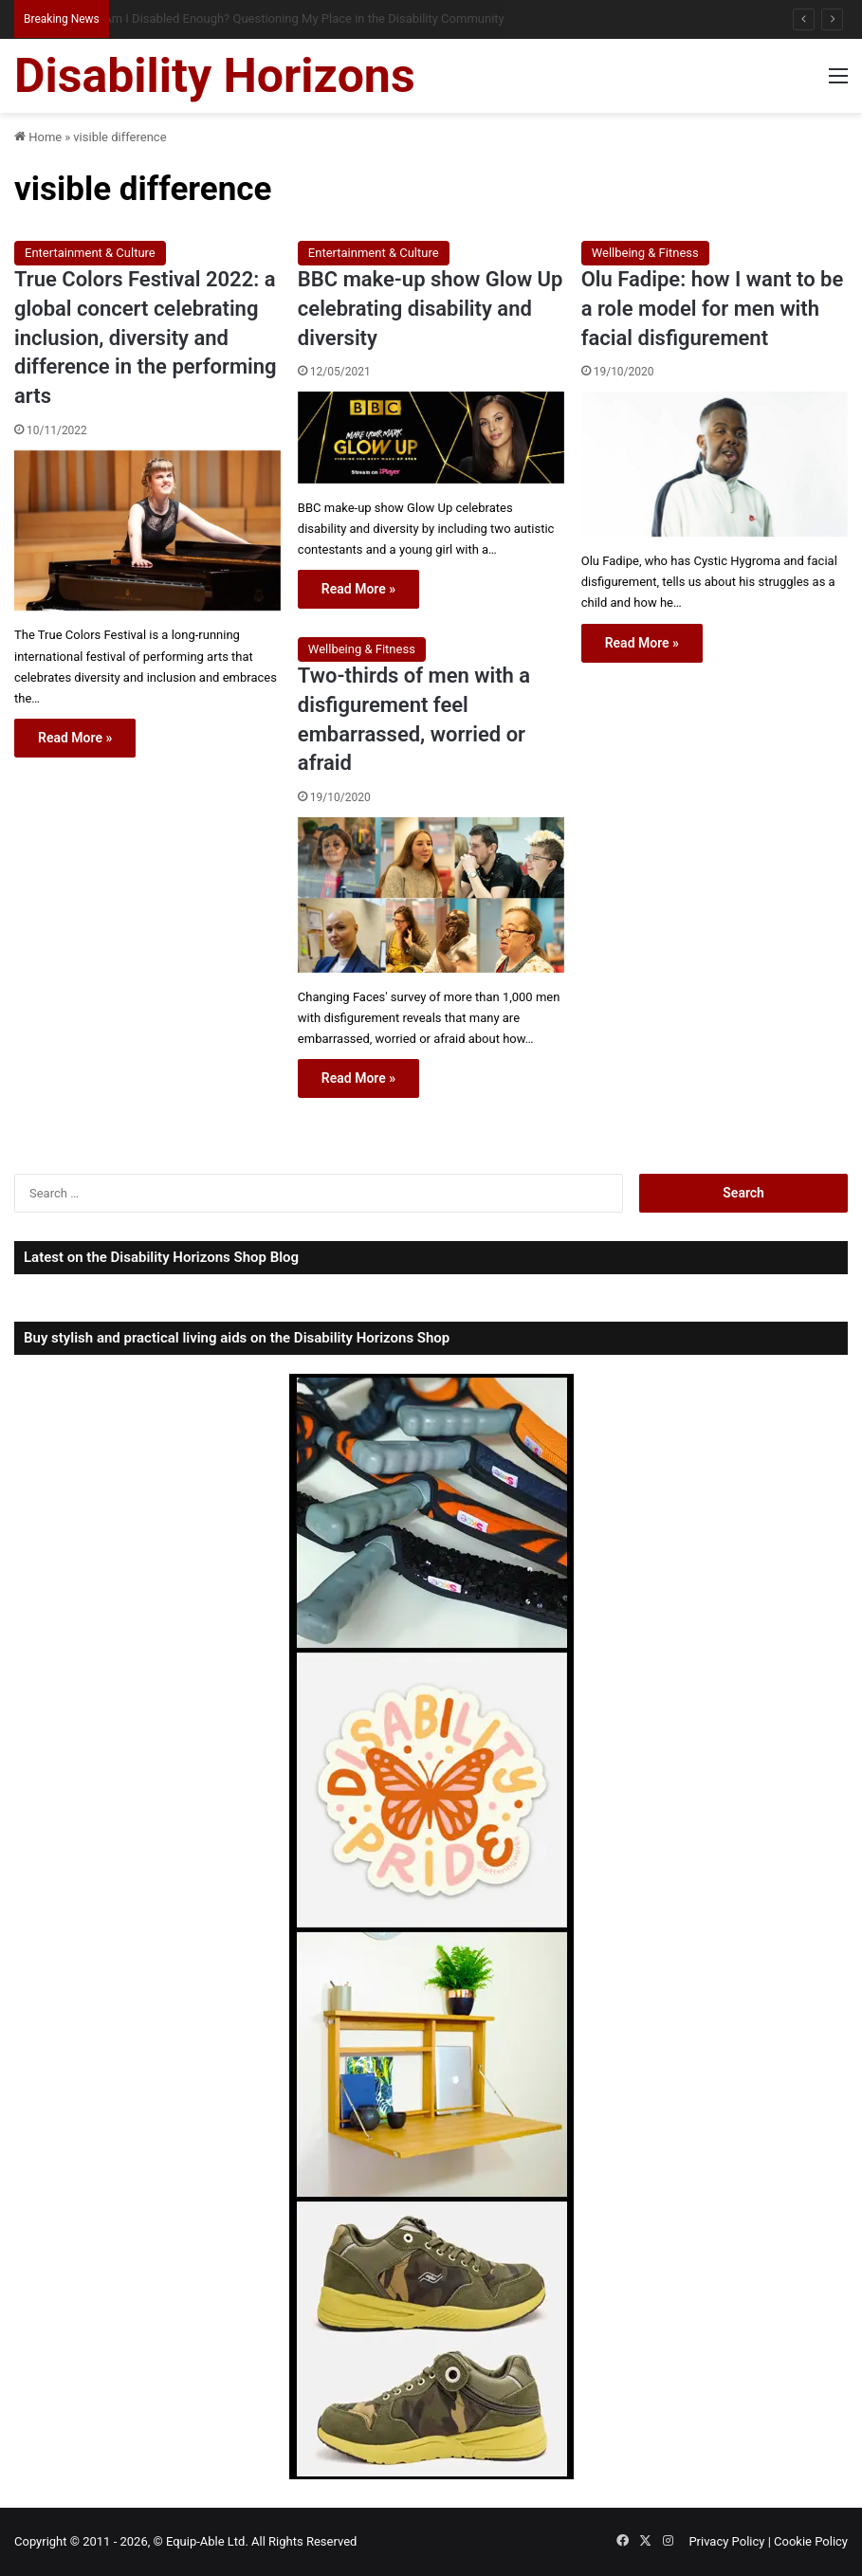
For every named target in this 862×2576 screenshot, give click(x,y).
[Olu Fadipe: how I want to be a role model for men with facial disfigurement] (714, 464)
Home (38, 137)
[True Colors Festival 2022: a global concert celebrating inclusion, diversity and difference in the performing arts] (147, 530)
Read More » (75, 737)
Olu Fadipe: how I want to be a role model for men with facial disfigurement (712, 308)
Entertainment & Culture (90, 253)
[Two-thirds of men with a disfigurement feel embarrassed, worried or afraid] (431, 895)
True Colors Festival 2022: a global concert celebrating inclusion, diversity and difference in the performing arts (145, 337)
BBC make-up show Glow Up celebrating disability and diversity (430, 308)
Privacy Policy (726, 2541)
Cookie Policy (811, 2541)
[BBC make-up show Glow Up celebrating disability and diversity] (431, 437)
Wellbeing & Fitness (645, 253)
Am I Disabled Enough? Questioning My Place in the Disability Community (319, 18)
